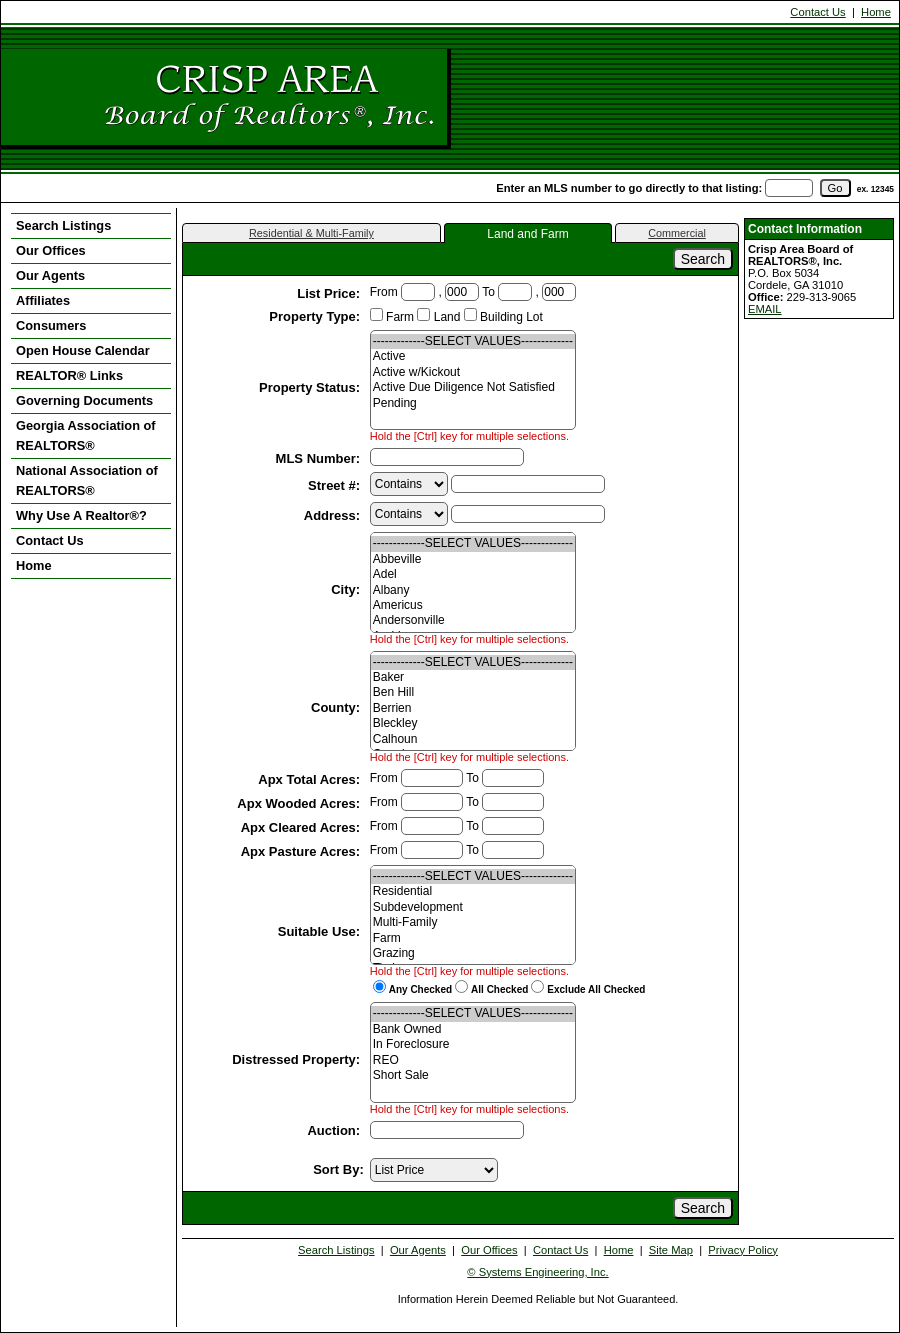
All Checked (499, 989)
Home (876, 12)
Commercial (677, 233)
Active (473, 356)
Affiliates (43, 300)
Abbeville (473, 559)
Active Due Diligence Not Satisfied (473, 387)
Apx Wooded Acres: (300, 803)
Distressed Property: (298, 1059)
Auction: (335, 1130)
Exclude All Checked (596, 989)
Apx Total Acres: (310, 779)
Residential (473, 891)
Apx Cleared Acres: (302, 827)
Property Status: (311, 387)
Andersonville (473, 620)
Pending (473, 403)
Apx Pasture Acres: (302, 851)
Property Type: (316, 316)
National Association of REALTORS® (87, 480)
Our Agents (50, 275)
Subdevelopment (473, 907)
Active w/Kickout (473, 372)
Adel (473, 574)
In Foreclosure (473, 1044)
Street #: (336, 485)
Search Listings (63, 225)
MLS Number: (320, 458)
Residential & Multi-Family (311, 233)
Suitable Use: (321, 931)
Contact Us (817, 12)
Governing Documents (84, 400)
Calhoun (473, 739)
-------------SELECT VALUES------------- (473, 341)
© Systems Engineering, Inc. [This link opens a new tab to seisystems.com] (537, 1272)
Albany (473, 590)
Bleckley (473, 723)
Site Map (671, 1250)
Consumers (51, 325)
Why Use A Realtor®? (81, 515)
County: (337, 707)
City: (347, 589)
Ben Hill (473, 692)
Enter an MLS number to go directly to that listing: (629, 188)
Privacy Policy (743, 1250)
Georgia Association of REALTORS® (86, 435)
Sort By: (338, 1169)
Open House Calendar (83, 350)
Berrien (473, 708)
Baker (473, 677)
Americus (473, 605)
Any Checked (420, 989)
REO (473, 1060)
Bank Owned (473, 1029)
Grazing (473, 953)
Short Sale (473, 1075)
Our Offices (51, 250)
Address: (334, 515)
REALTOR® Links (69, 375)
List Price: (330, 293)
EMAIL (765, 309)
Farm (473, 938)
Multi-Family (473, 922)
